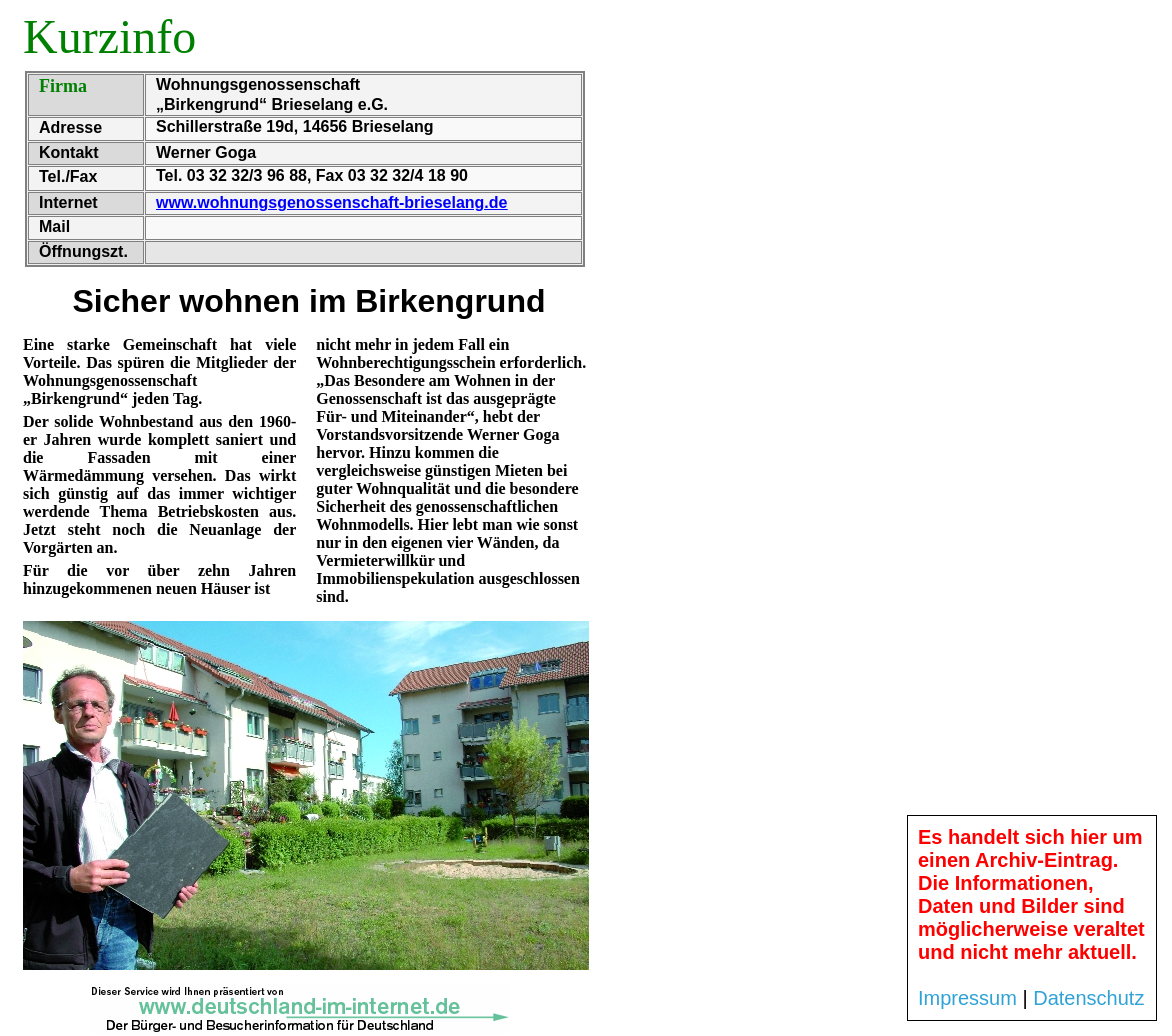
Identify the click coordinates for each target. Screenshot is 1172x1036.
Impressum (967, 998)
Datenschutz (1088, 998)
